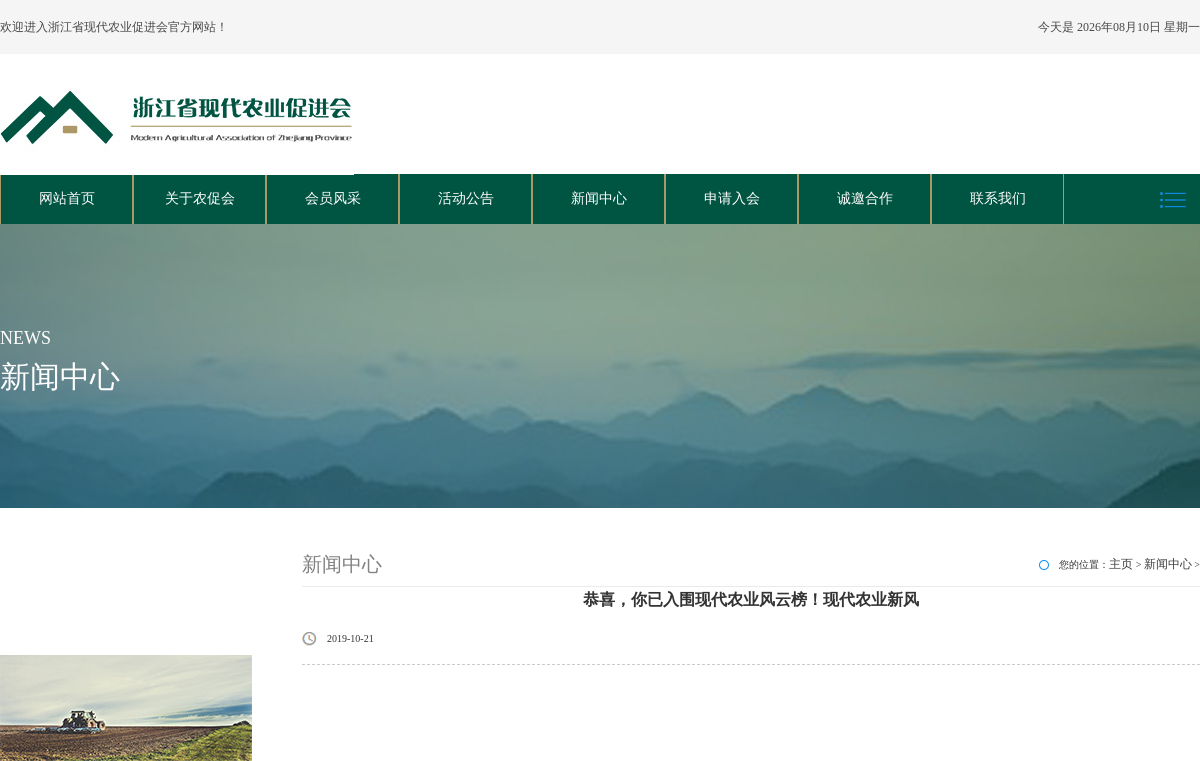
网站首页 (67, 198)
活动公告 (466, 198)
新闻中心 (599, 198)
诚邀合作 (865, 198)
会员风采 (333, 198)
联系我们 (998, 198)
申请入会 (732, 198)
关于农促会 (200, 198)
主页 (1121, 564)
